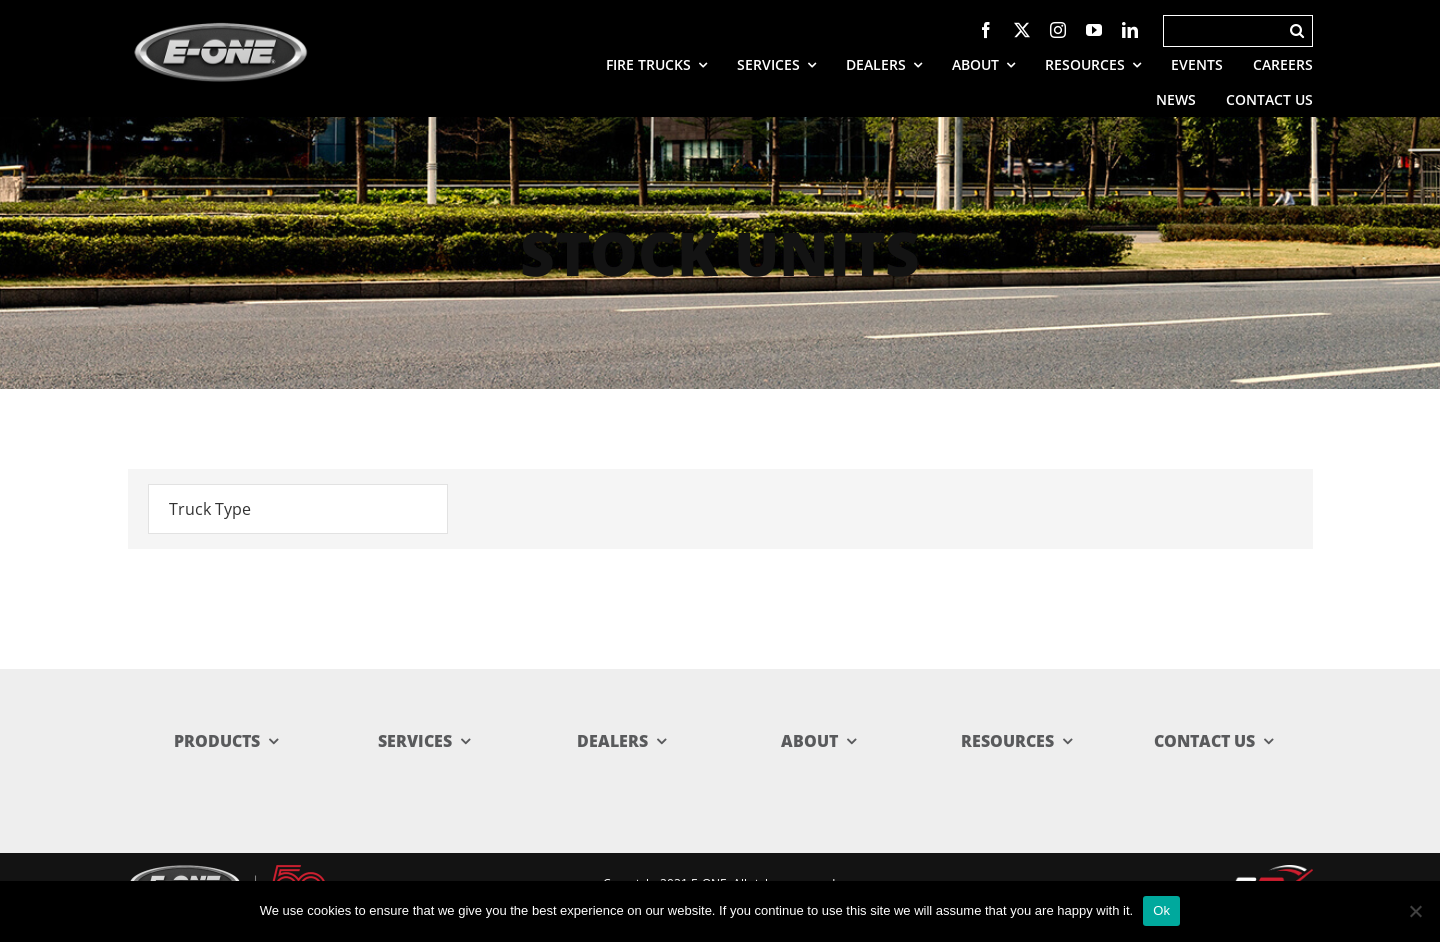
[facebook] (986, 30)
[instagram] (1058, 30)
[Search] (1223, 31)
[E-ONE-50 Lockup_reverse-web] (228, 873)
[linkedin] (1130, 30)
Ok (1161, 910)
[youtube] (1094, 30)
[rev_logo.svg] (1271, 874)
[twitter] (1022, 30)
